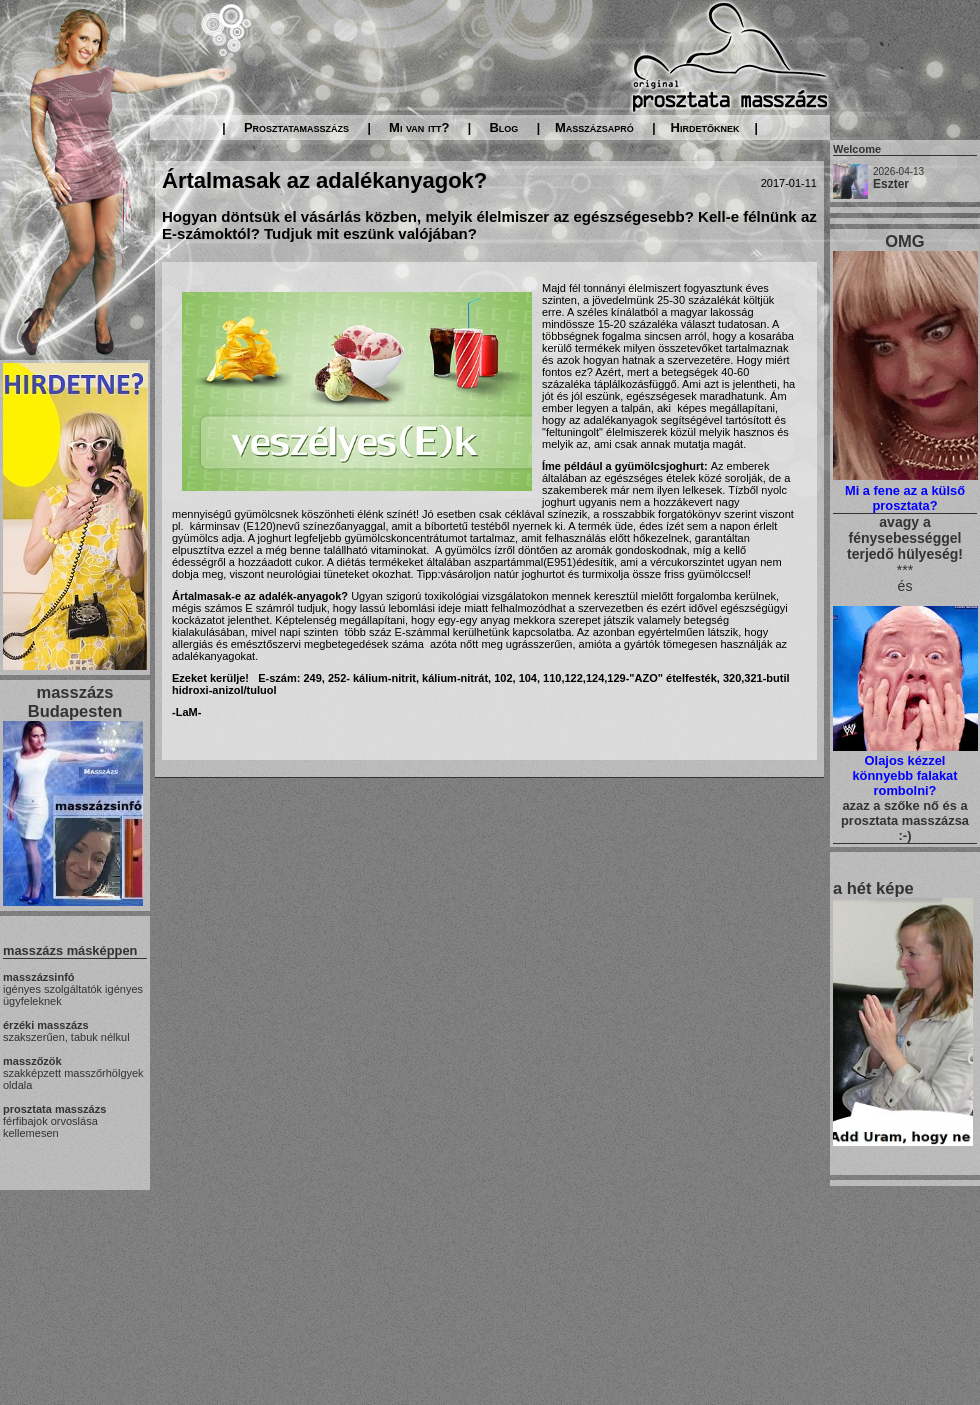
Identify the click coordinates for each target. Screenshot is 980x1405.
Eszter (891, 184)
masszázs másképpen (70, 950)
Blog (503, 127)
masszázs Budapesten (75, 701)
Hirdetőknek (705, 127)
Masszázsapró (594, 127)
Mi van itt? (419, 127)
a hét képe (873, 888)
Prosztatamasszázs (296, 127)
